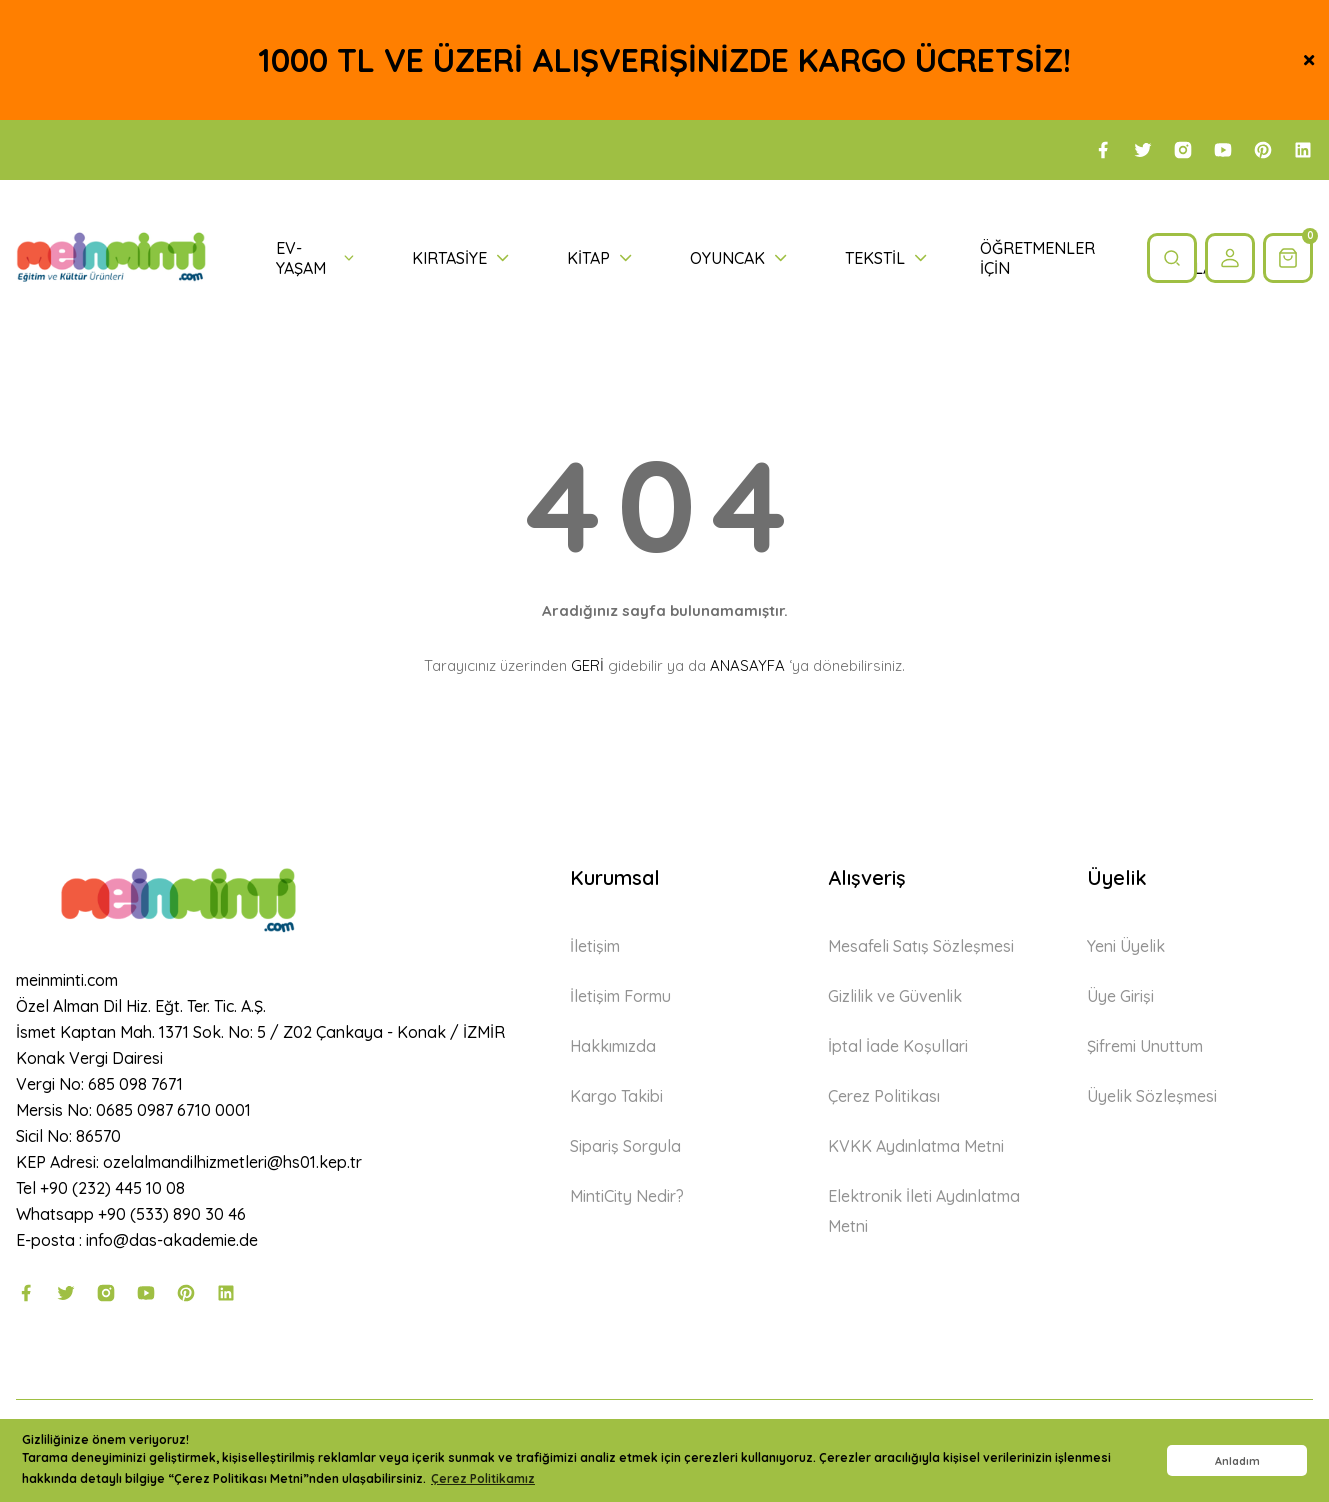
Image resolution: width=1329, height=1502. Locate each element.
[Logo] (111, 258)
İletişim (595, 946)
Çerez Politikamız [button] (483, 1478)
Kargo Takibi (616, 1096)
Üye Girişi (1120, 996)
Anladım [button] (1237, 1461)
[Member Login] (1230, 258)
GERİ (587, 665)
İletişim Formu (620, 996)
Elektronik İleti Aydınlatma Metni (924, 1211)
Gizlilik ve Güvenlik (895, 996)
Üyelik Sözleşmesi (1152, 1096)
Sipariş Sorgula (625, 1146)
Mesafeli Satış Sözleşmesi (921, 946)
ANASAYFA (747, 665)
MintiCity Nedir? (627, 1196)
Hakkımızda (613, 1046)
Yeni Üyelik (1126, 946)
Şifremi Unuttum (1145, 1046)
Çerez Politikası (884, 1096)
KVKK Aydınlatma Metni (916, 1146)
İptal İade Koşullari (898, 1046)
